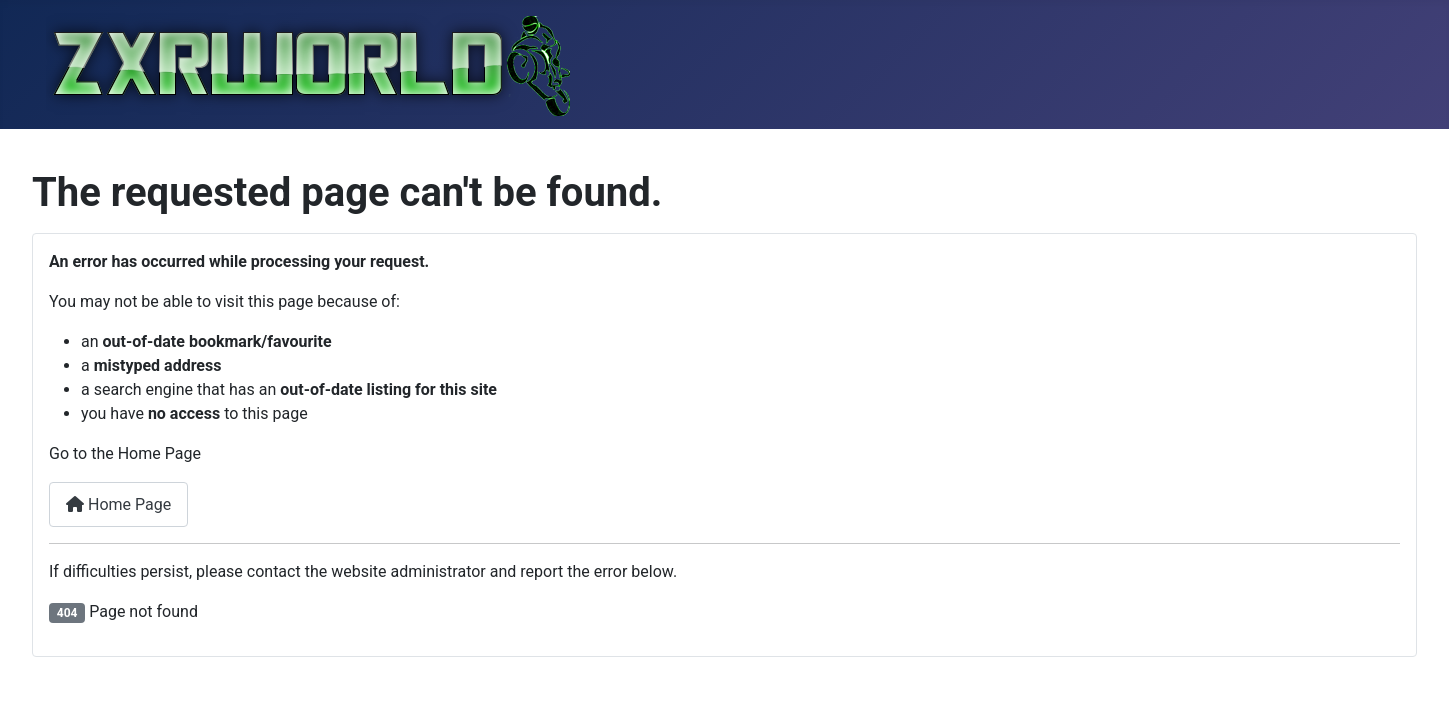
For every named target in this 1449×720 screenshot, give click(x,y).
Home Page (118, 504)
